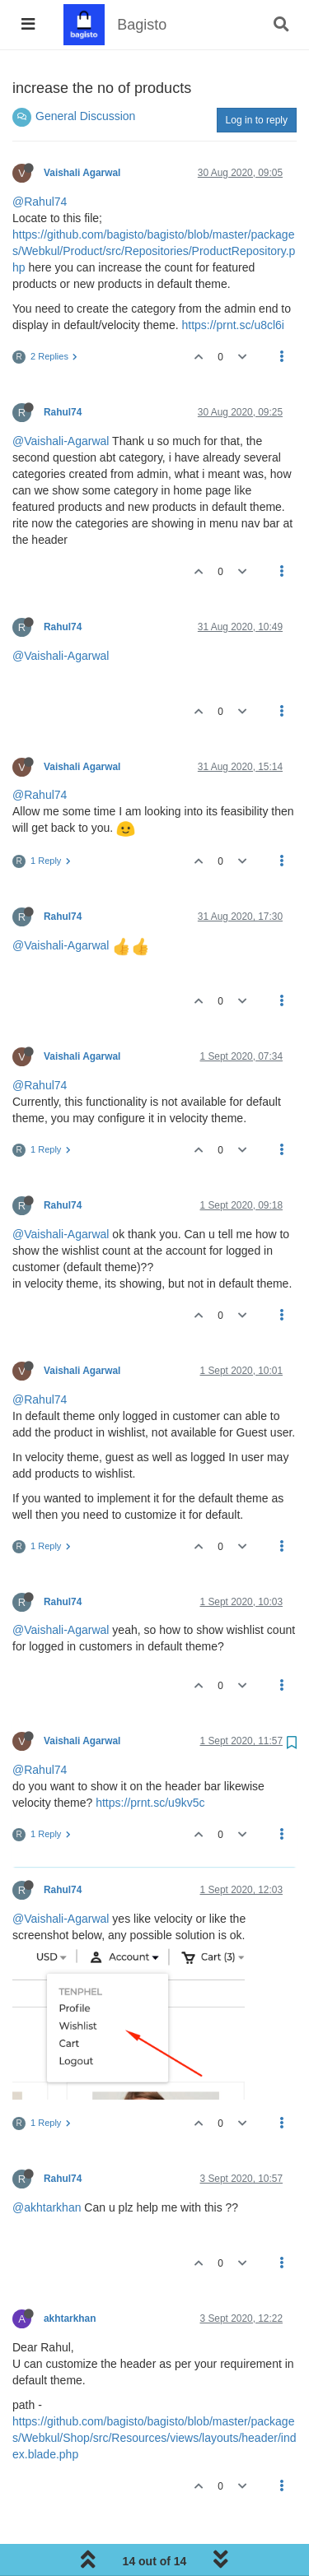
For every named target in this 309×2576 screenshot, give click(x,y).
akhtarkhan (70, 2318)
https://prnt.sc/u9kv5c (150, 1802)
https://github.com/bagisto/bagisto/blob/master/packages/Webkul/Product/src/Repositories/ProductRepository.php (153, 251)
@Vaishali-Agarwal (60, 441)
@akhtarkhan (46, 2207)
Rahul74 (63, 412)
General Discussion (85, 116)
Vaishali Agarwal (82, 173)
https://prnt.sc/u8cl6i (232, 325)
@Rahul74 (39, 201)
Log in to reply (257, 120)
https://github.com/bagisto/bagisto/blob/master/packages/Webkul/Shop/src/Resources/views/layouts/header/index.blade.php (154, 2438)
